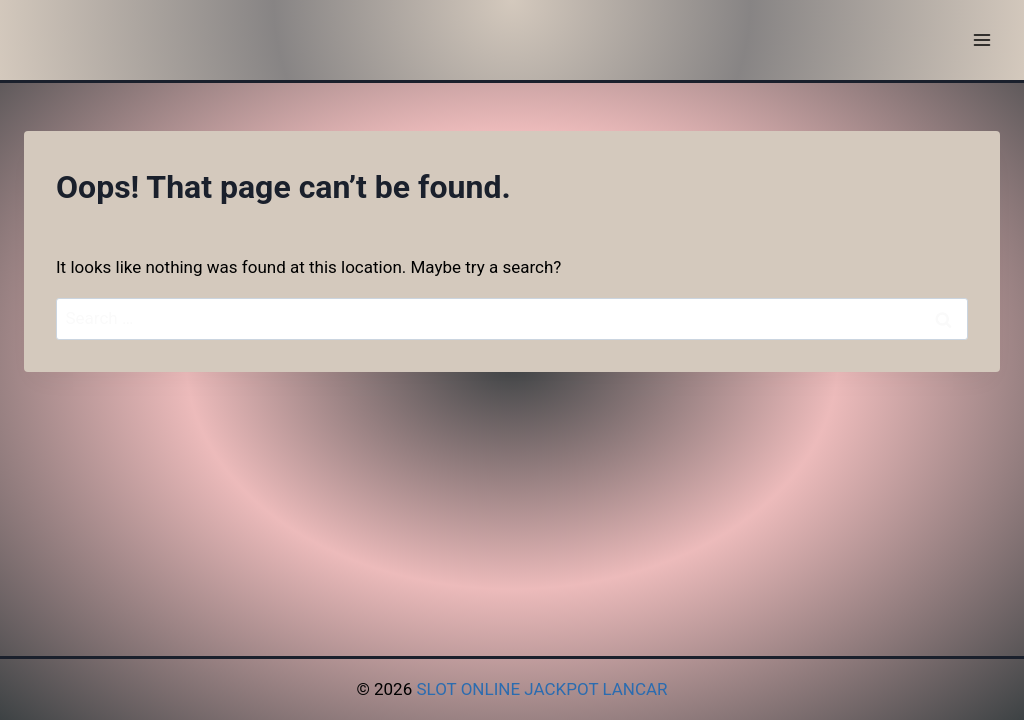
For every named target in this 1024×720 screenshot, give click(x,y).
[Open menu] (981, 39)
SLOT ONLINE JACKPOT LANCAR (541, 689)
